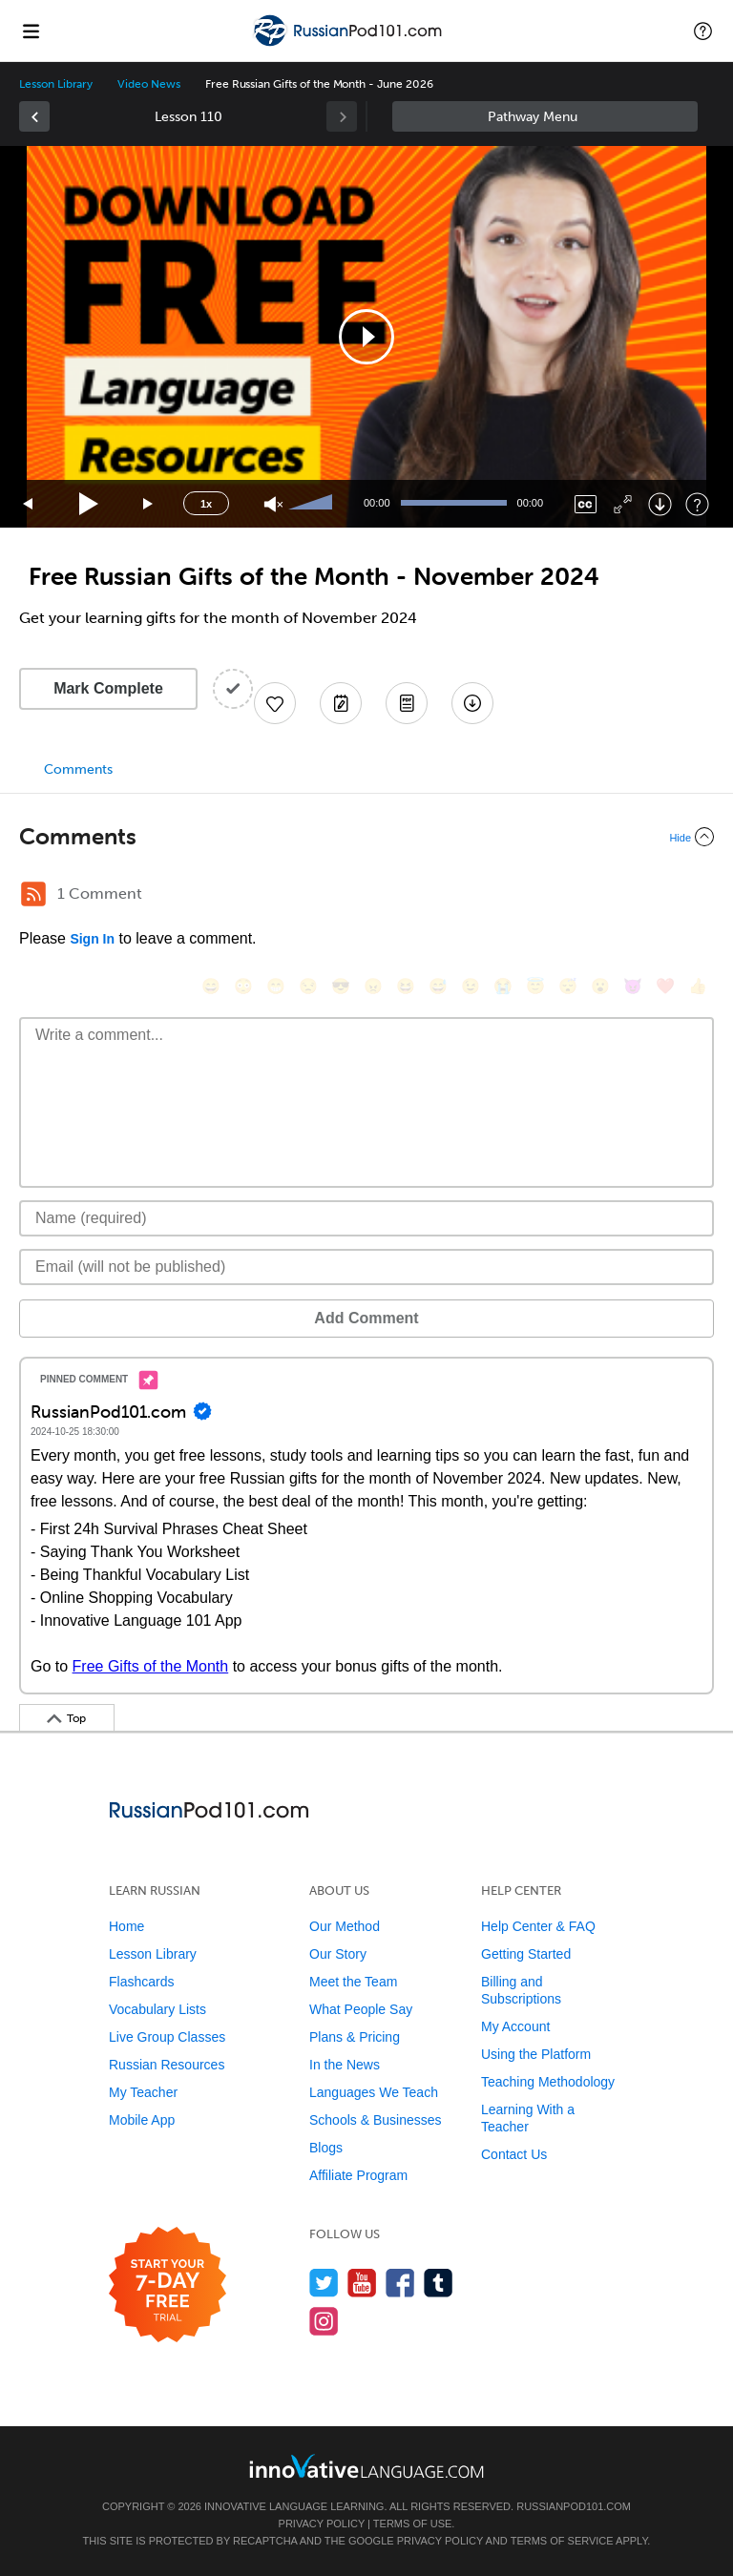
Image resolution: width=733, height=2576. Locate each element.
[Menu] (30, 30)
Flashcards (141, 1981)
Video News (148, 84)
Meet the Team (353, 1981)
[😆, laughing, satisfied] (405, 986)
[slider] (313, 504)
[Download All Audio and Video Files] (472, 703)
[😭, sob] (503, 986)
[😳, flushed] (243, 986)
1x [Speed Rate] (206, 503)
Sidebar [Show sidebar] (545, 116)
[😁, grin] (276, 986)
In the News (344, 2064)
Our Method (344, 1926)
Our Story (337, 1954)
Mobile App (142, 2120)
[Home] (349, 44)
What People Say (360, 2009)
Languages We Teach (373, 2092)
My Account (515, 2026)
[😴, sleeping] (568, 986)
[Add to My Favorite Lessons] (275, 703)
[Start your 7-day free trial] (167, 2285)
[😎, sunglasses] (341, 986)
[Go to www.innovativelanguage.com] (366, 2466)
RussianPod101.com (573, 2506)
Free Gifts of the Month (151, 1666)
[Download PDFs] (407, 703)
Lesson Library (56, 84)
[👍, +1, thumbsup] (697, 986)
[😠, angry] (373, 986)
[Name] (366, 1218)
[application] (366, 337)
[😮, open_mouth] (600, 986)
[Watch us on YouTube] (362, 2282)
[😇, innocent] (535, 986)
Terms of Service (562, 2540)
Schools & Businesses (375, 2120)
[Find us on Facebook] (400, 2282)
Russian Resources (166, 2064)
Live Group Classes (167, 2037)
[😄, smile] (211, 986)
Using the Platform (536, 2054)
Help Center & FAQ (538, 1926)
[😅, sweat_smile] (438, 986)
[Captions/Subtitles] (585, 504)
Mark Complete (108, 688)
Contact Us (514, 2154)
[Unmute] (273, 504)
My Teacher (143, 2092)
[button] (702, 30)
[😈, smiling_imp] (633, 986)
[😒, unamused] (308, 986)
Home (126, 1926)
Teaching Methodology (548, 2081)
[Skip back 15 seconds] (28, 504)
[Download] (660, 504)
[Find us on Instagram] (324, 2321)
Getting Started (526, 1954)
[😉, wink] (470, 986)
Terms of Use (412, 2523)
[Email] (366, 1267)
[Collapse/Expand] (366, 837)
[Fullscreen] (623, 504)
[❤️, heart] (665, 986)
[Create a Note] (341, 703)
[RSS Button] (33, 894)
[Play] (89, 504)
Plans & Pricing (354, 2037)
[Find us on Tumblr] (438, 2282)
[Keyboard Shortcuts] (697, 504)
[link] (34, 116)
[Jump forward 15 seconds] (149, 504)
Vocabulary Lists (157, 2009)
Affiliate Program (358, 2175)
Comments (78, 769)
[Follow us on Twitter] (324, 2282)
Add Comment (366, 1318)
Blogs (326, 2147)
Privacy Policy (322, 2523)
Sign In (92, 938)
